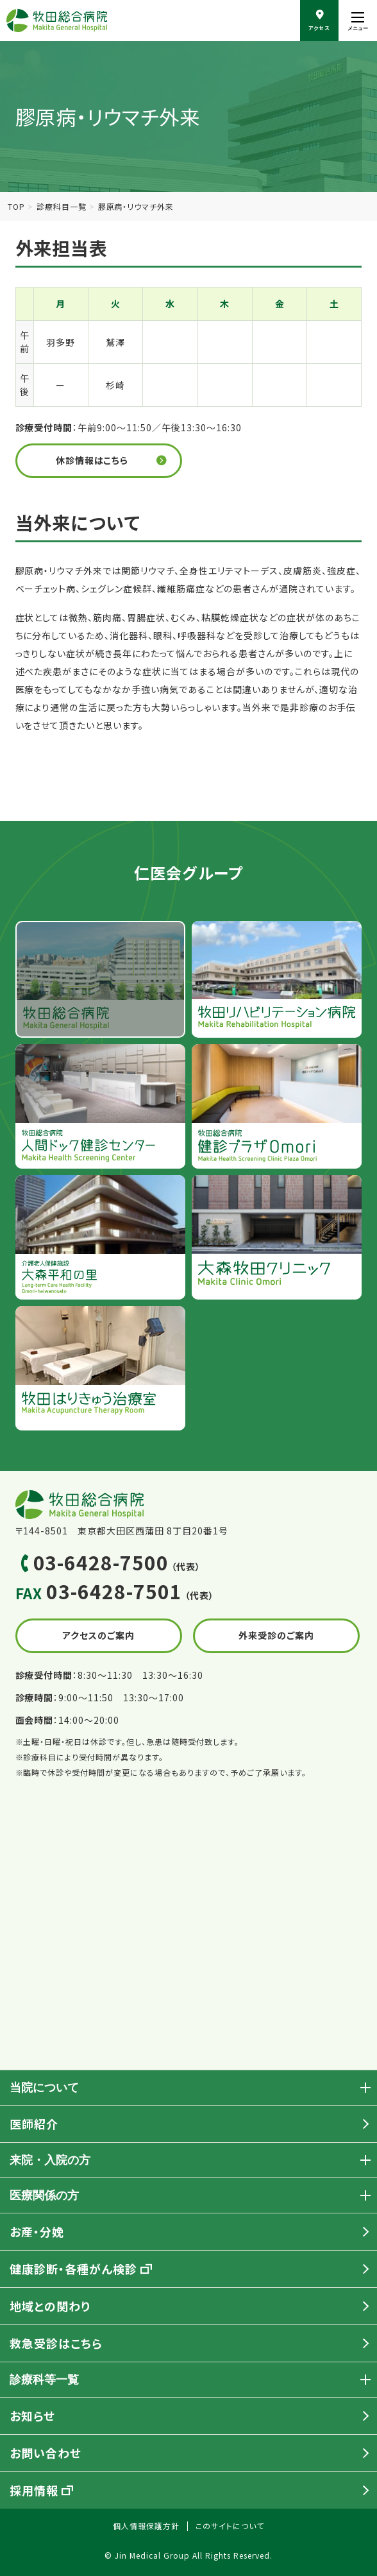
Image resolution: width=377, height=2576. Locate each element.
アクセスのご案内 (98, 1635)
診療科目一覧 (62, 206)
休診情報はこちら (92, 460)
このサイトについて (230, 2525)
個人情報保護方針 (146, 2525)
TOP (16, 206)
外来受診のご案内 (276, 1635)
